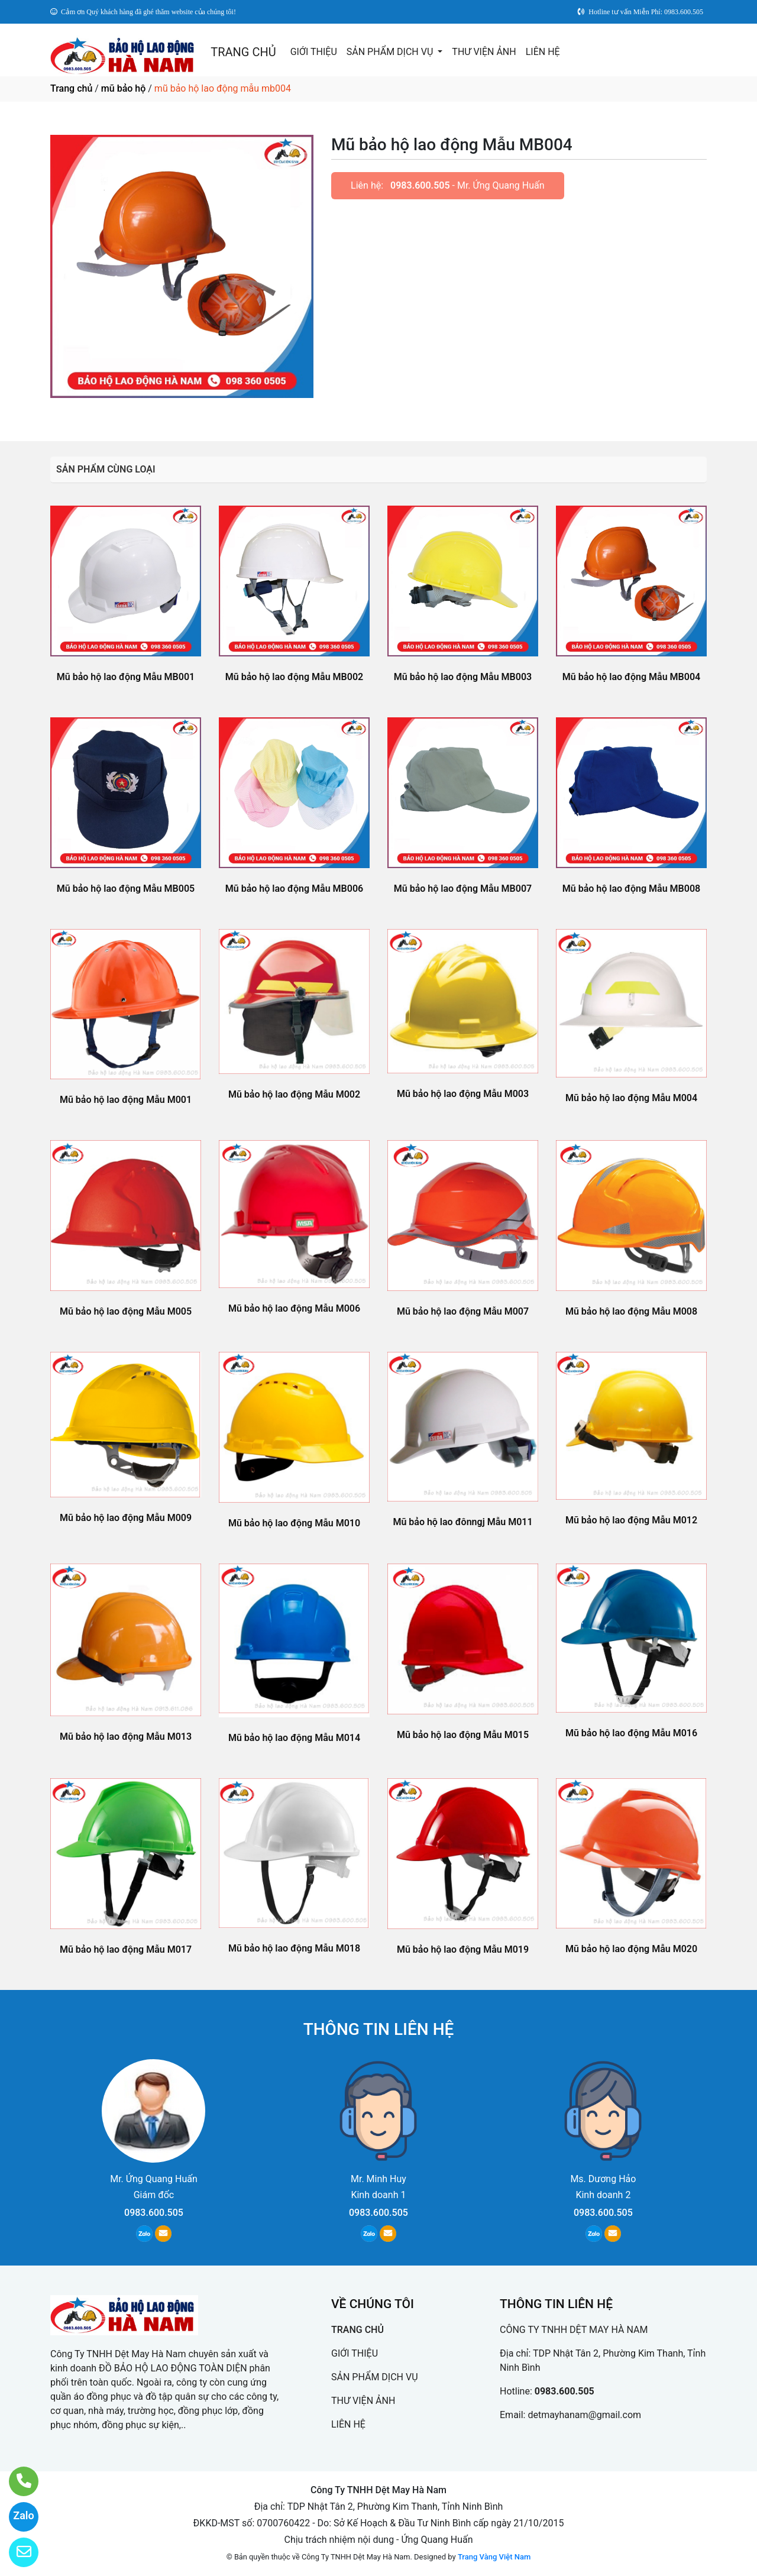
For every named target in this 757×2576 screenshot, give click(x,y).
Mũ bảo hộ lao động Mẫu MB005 (126, 888)
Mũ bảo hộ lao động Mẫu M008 (631, 1311)
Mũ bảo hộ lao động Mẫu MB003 (463, 676)
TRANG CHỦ (243, 52)
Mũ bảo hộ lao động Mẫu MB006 (294, 888)
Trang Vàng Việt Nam (494, 2556)
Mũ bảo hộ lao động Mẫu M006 (294, 1308)
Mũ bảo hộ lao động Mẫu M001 (126, 1099)
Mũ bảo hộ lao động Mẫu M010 (294, 1523)
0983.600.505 (420, 185)
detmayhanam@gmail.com (584, 2414)
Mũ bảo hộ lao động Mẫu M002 (294, 1094)
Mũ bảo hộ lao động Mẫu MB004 (631, 676)
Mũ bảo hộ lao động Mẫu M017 (126, 1949)
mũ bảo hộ (123, 88)
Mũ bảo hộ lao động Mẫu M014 (294, 1737)
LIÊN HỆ (543, 51)
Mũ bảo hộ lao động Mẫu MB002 (294, 676)
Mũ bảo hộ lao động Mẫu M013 (126, 1736)
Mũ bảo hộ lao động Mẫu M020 (631, 1948)
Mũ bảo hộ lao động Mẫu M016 (631, 1733)
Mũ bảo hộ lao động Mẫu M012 (631, 1520)
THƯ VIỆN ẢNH (484, 51)
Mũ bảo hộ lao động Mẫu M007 (463, 1311)
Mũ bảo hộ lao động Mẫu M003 (463, 1093)
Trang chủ (71, 88)
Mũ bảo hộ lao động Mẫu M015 (463, 1734)
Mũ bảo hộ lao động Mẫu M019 (463, 1949)
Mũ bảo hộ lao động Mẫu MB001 (126, 676)
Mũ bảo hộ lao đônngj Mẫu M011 (462, 1522)
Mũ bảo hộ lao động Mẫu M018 (294, 1948)
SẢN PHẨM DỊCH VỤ (391, 51)
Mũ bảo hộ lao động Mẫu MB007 (463, 888)
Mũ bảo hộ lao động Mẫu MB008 (631, 888)
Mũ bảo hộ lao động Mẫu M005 (126, 1311)
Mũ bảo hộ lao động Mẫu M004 (631, 1097)
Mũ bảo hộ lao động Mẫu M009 (126, 1517)
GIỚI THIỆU (313, 51)
